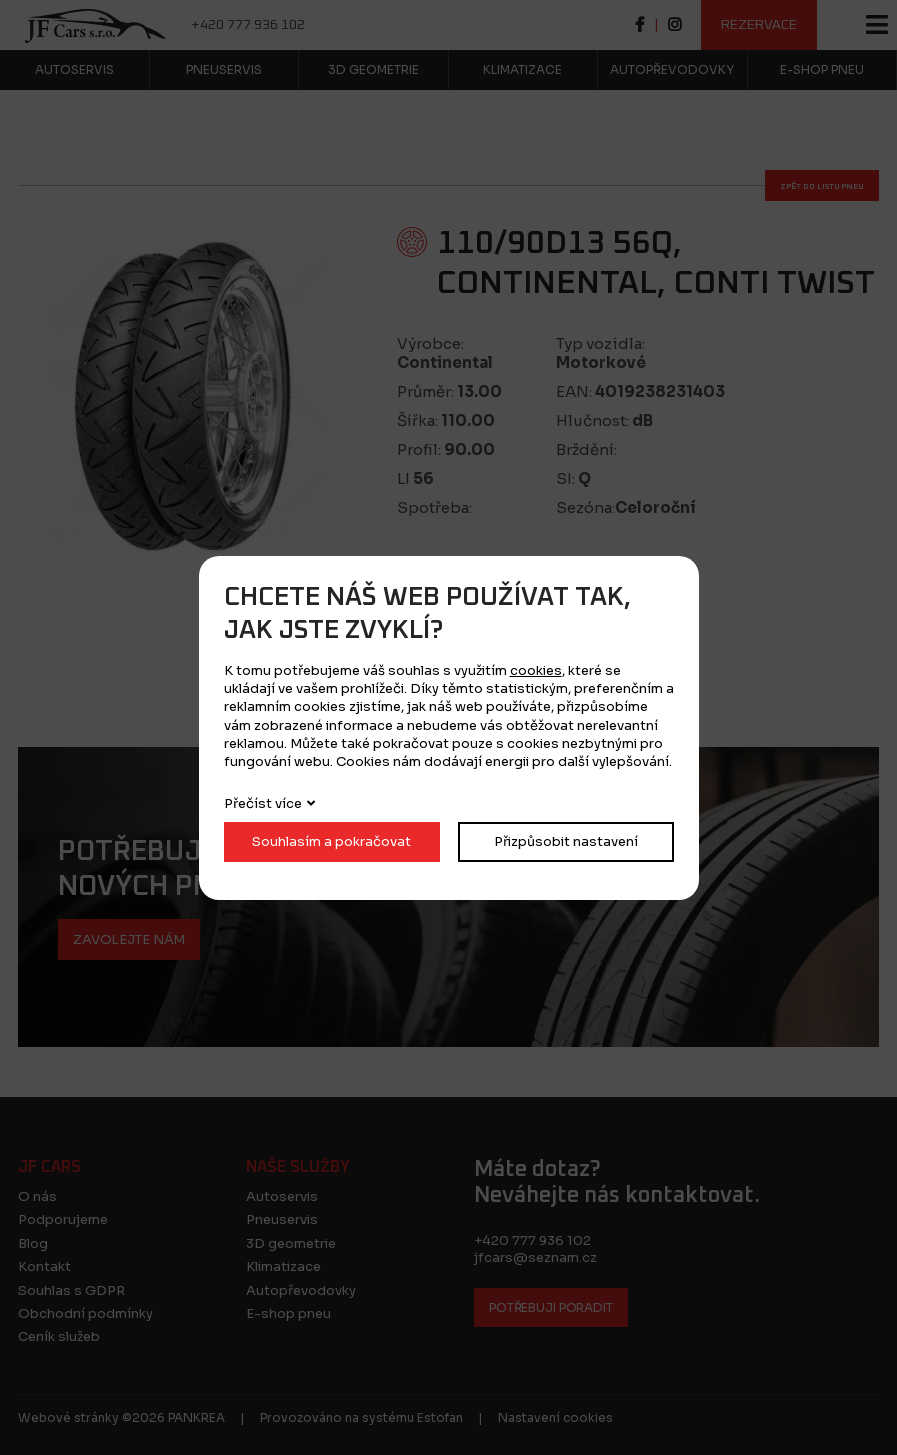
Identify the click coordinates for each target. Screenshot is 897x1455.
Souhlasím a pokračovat (331, 841)
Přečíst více (263, 803)
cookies (536, 670)
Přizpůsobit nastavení (566, 841)
